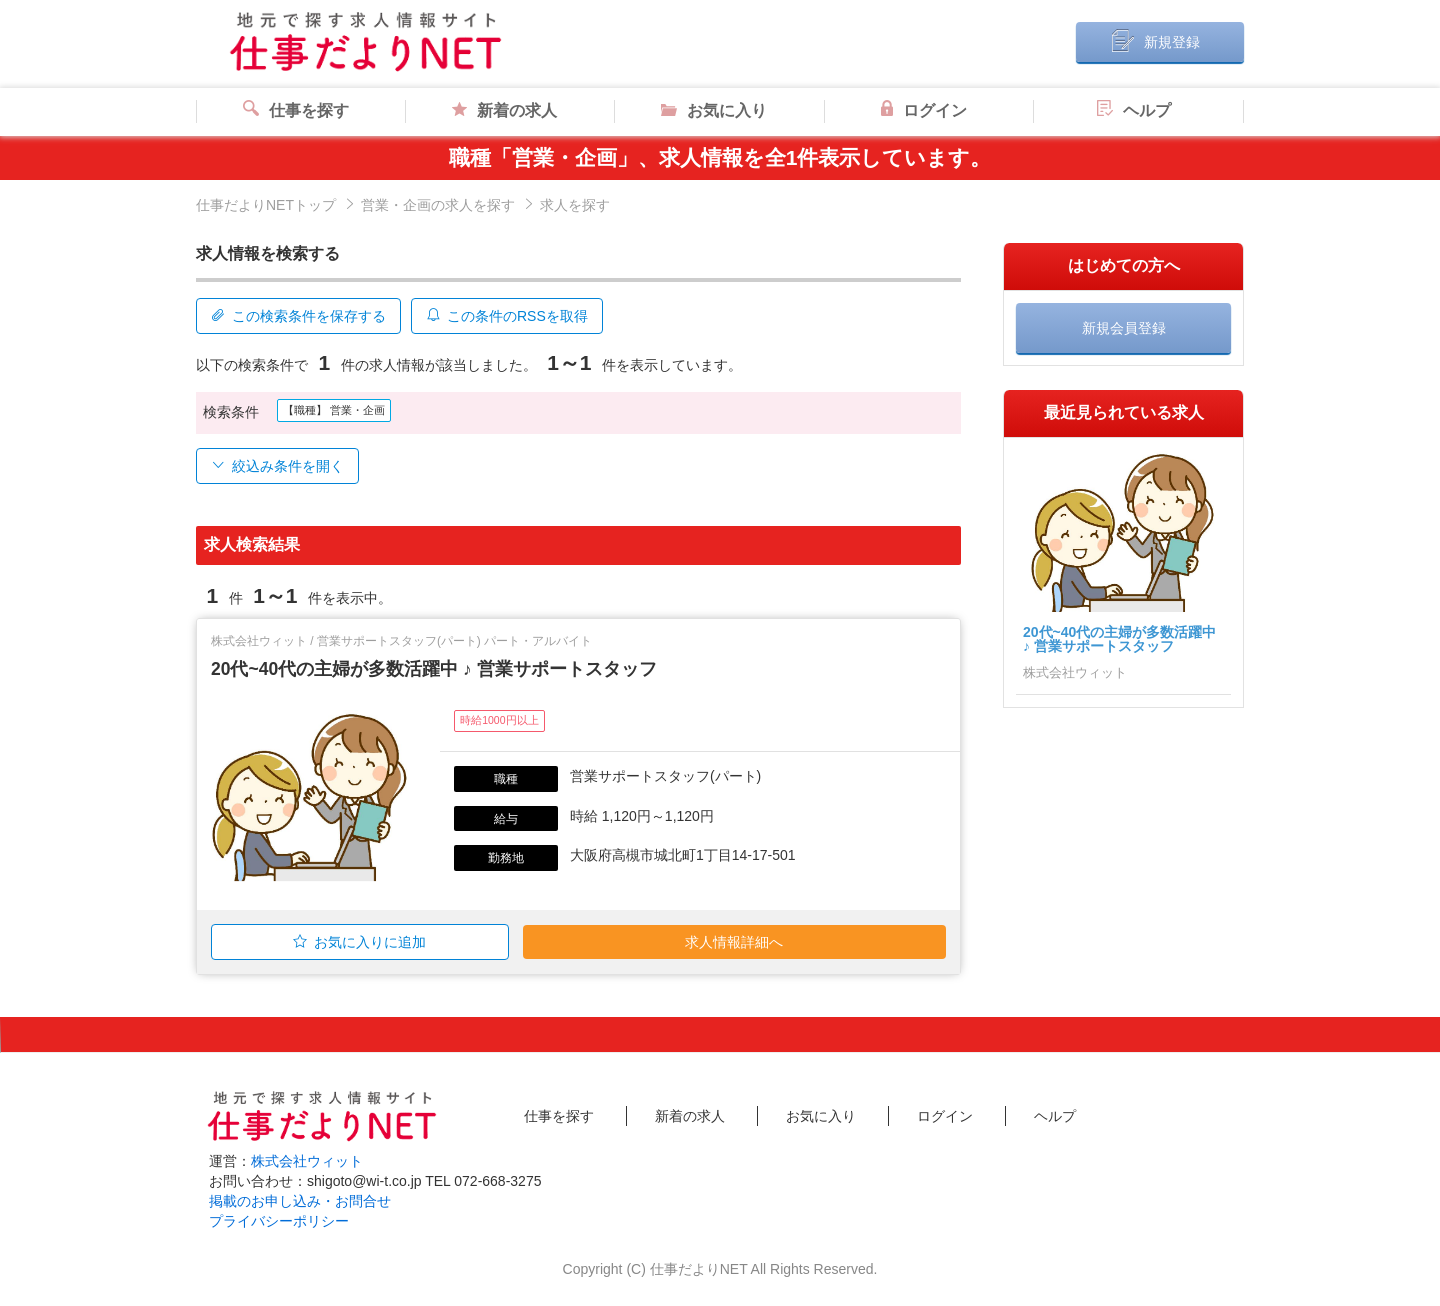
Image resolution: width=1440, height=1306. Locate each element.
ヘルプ (1134, 110)
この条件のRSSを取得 (508, 316)
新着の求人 (504, 110)
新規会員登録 (1124, 328)
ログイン (924, 110)
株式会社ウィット (307, 1160)
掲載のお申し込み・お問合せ (300, 1200)
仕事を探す (296, 110)
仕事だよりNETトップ (266, 205)
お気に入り (714, 110)
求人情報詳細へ (734, 941)
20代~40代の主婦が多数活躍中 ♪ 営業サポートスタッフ (434, 668)
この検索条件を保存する (298, 316)
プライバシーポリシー (279, 1220)
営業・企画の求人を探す (438, 205)
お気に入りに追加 (359, 941)
